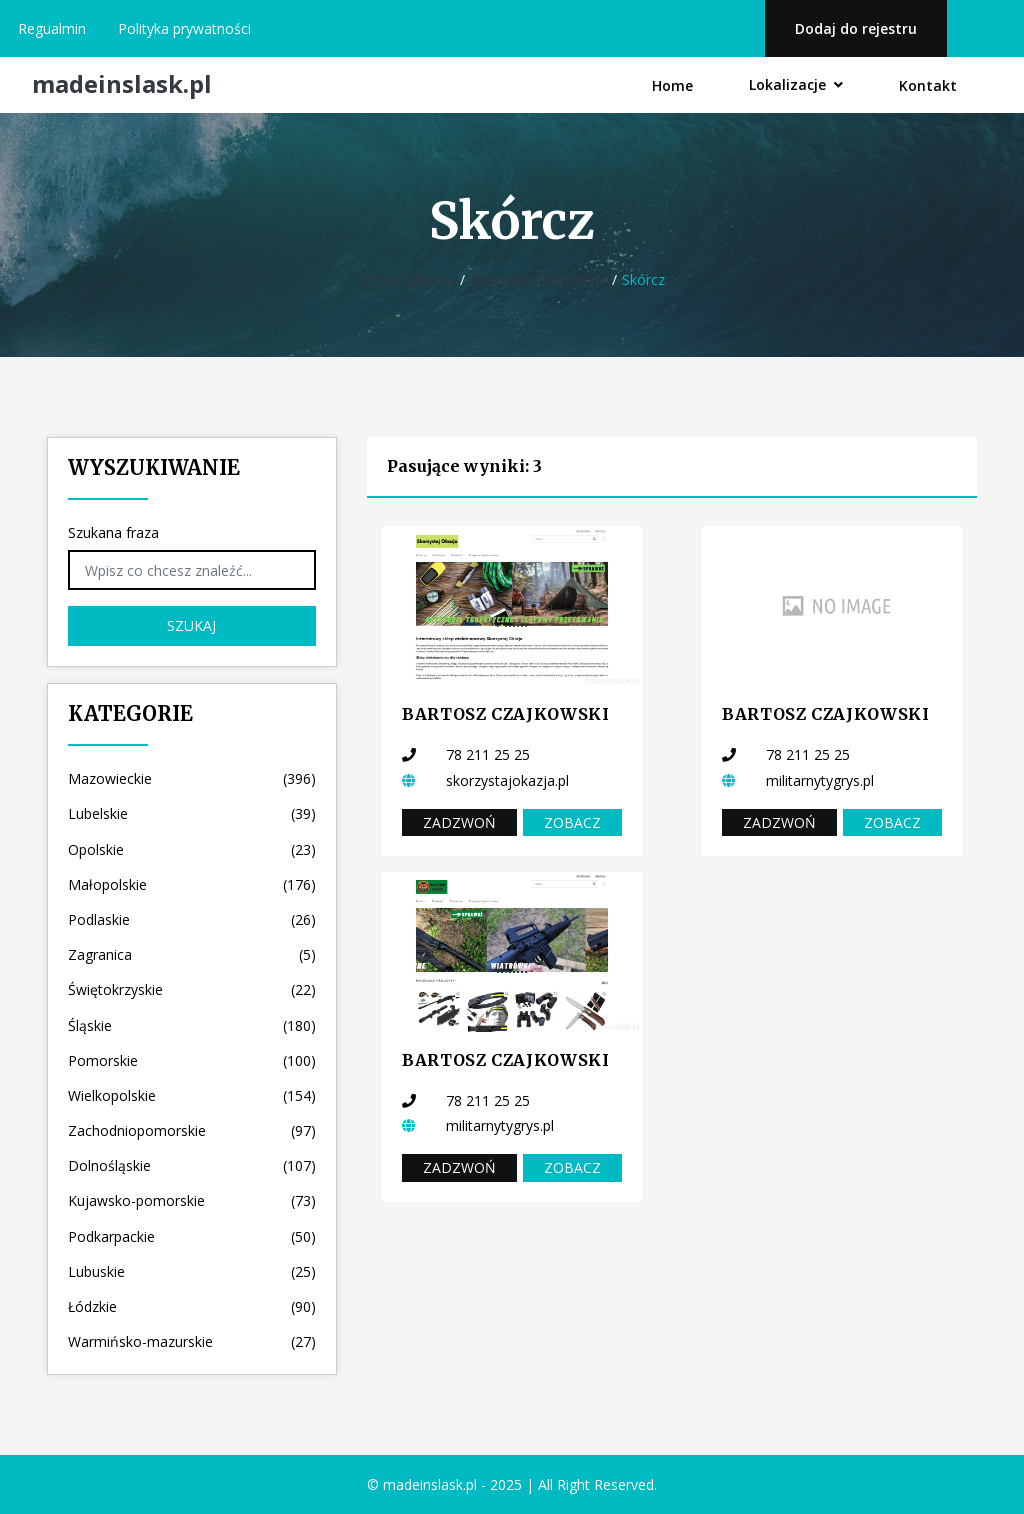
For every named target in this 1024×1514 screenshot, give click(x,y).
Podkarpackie (192, 1236)
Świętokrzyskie (192, 989)
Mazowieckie (192, 778)
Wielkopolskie (192, 1095)
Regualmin (52, 28)
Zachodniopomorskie (192, 1130)
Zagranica (192, 954)
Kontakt (928, 85)
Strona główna (407, 279)
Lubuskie (192, 1271)
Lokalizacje (796, 84)
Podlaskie (192, 919)
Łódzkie (192, 1306)
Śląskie (192, 1025)
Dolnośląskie (192, 1165)
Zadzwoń (459, 822)
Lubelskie (192, 813)
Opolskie (192, 849)
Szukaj (191, 625)
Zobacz (572, 822)
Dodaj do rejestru (856, 28)
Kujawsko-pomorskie (538, 279)
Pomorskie (192, 1060)
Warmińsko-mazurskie (192, 1341)
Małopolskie (192, 884)
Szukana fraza (113, 532)
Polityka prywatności (184, 28)
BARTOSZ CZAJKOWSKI (506, 714)
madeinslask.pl (122, 84)
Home (672, 85)
